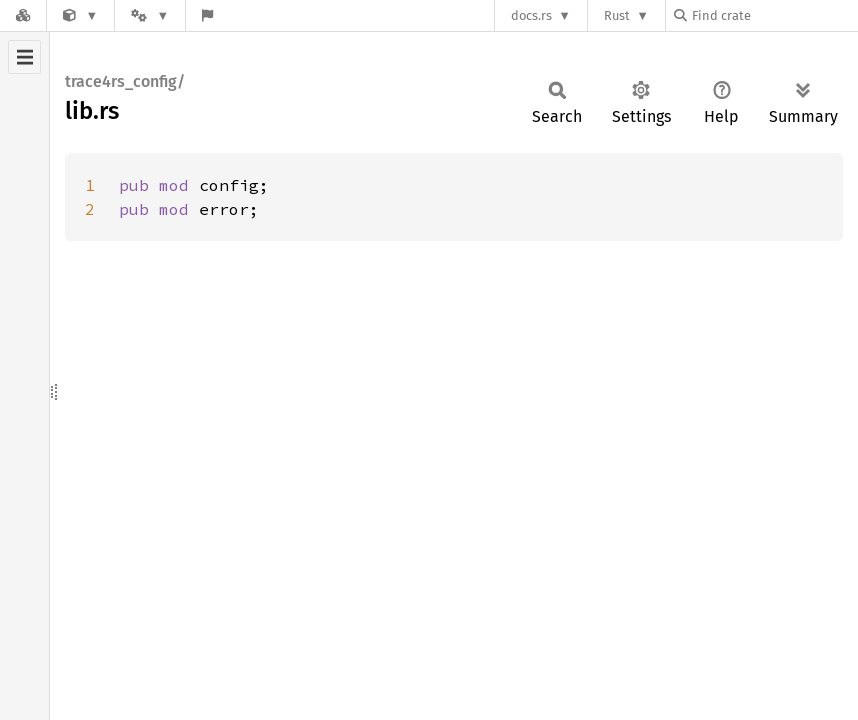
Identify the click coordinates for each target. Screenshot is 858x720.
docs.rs (531, 15)
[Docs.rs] (23, 15)
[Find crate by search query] (774, 15)
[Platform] (150, 15)
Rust (617, 15)
